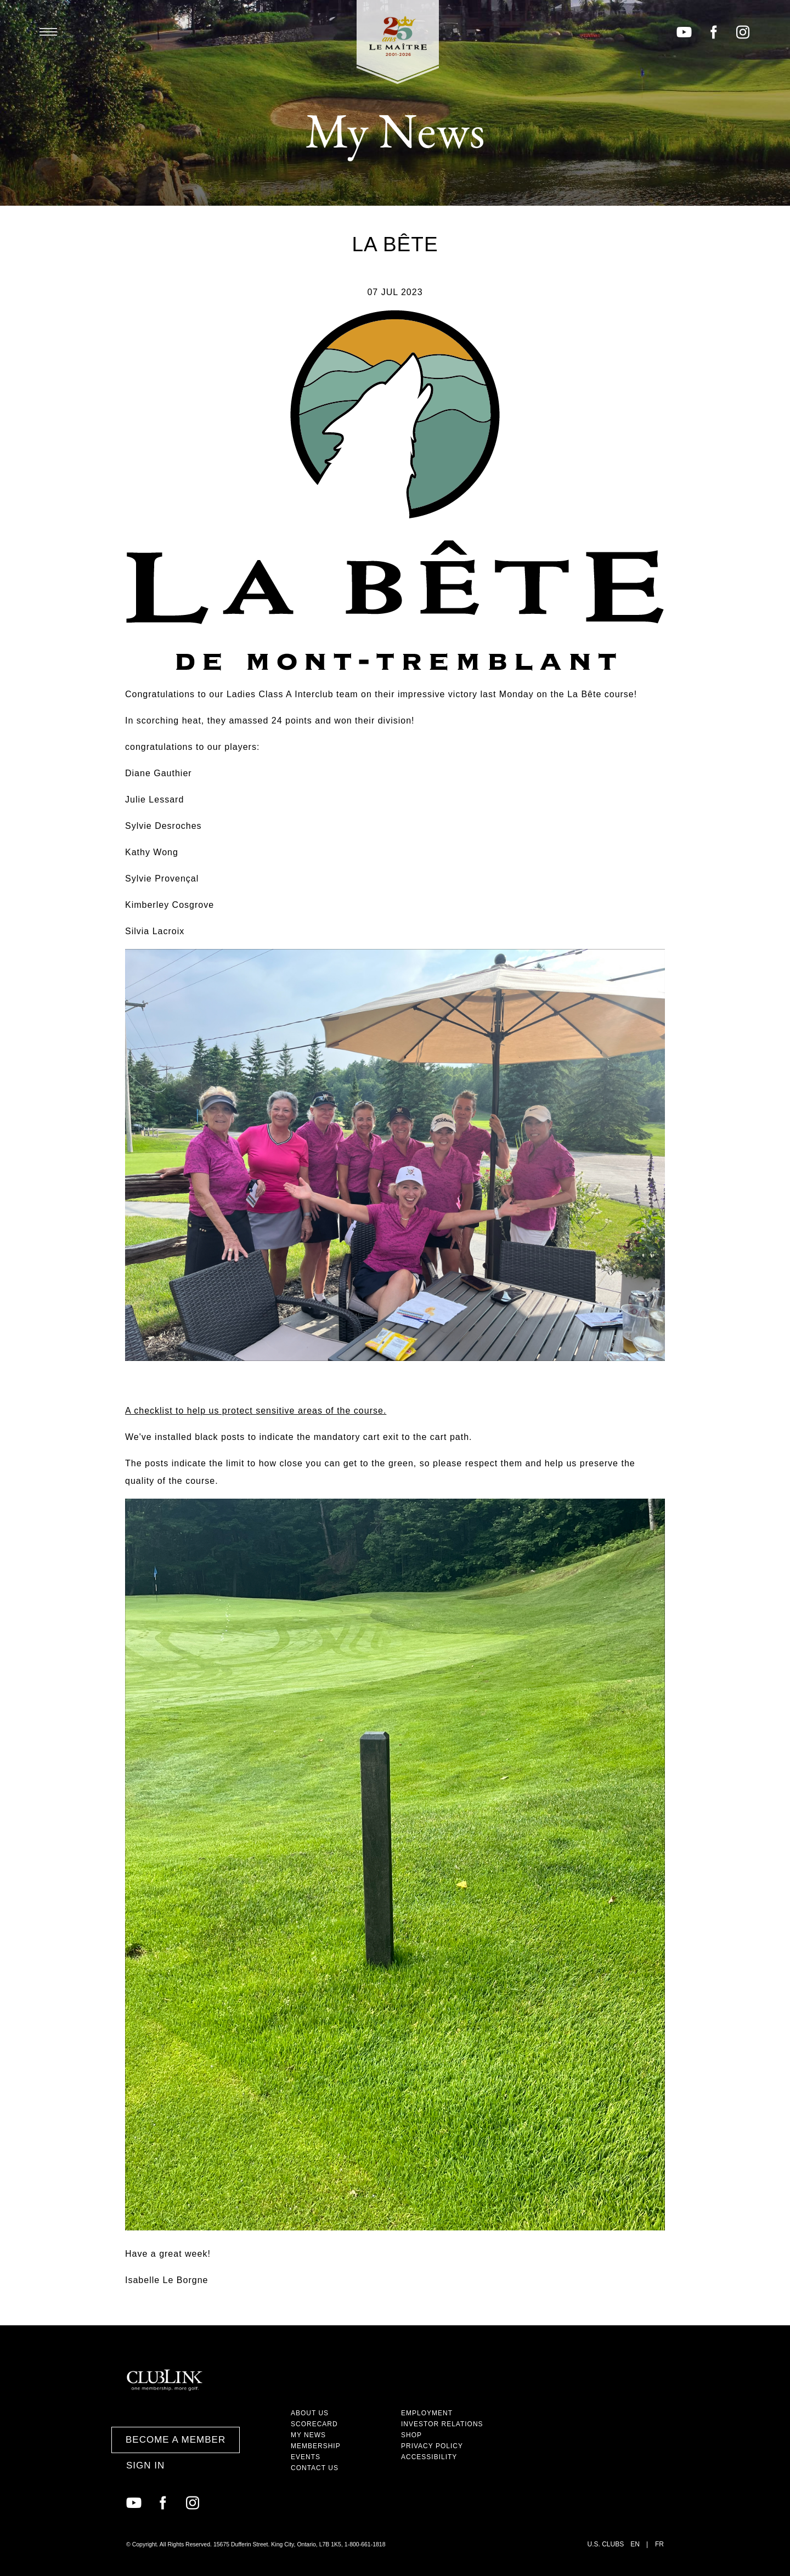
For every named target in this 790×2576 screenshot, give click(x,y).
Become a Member (175, 2439)
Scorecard (314, 2424)
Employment (427, 2413)
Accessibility (429, 2457)
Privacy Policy (432, 2446)
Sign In (145, 2465)
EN (635, 2544)
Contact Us (314, 2468)
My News (308, 2435)
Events (305, 2457)
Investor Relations (442, 2424)
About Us (310, 2413)
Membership (316, 2446)
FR (659, 2544)
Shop (411, 2435)
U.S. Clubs (606, 2544)
